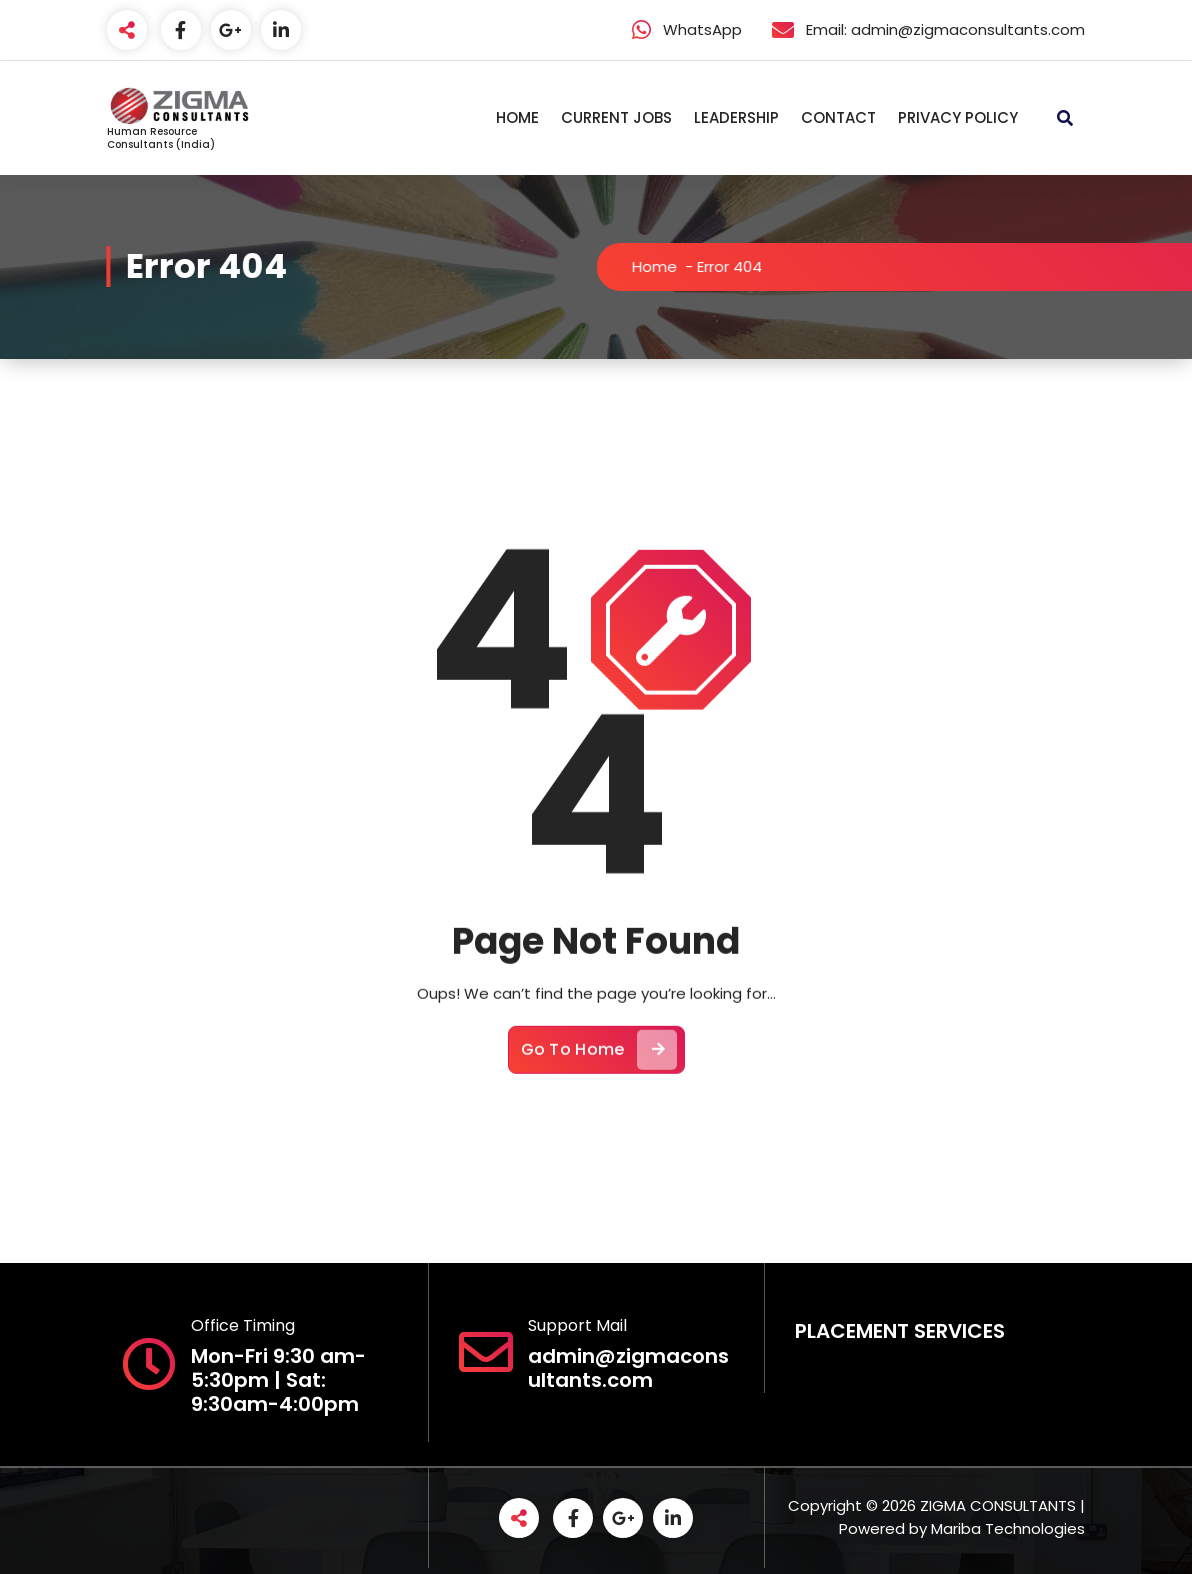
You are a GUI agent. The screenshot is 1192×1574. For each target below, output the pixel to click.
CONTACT (838, 117)
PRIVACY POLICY (958, 117)
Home (670, 266)
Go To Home (599, 1067)
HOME (517, 117)
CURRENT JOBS (616, 117)
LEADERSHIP (736, 117)
